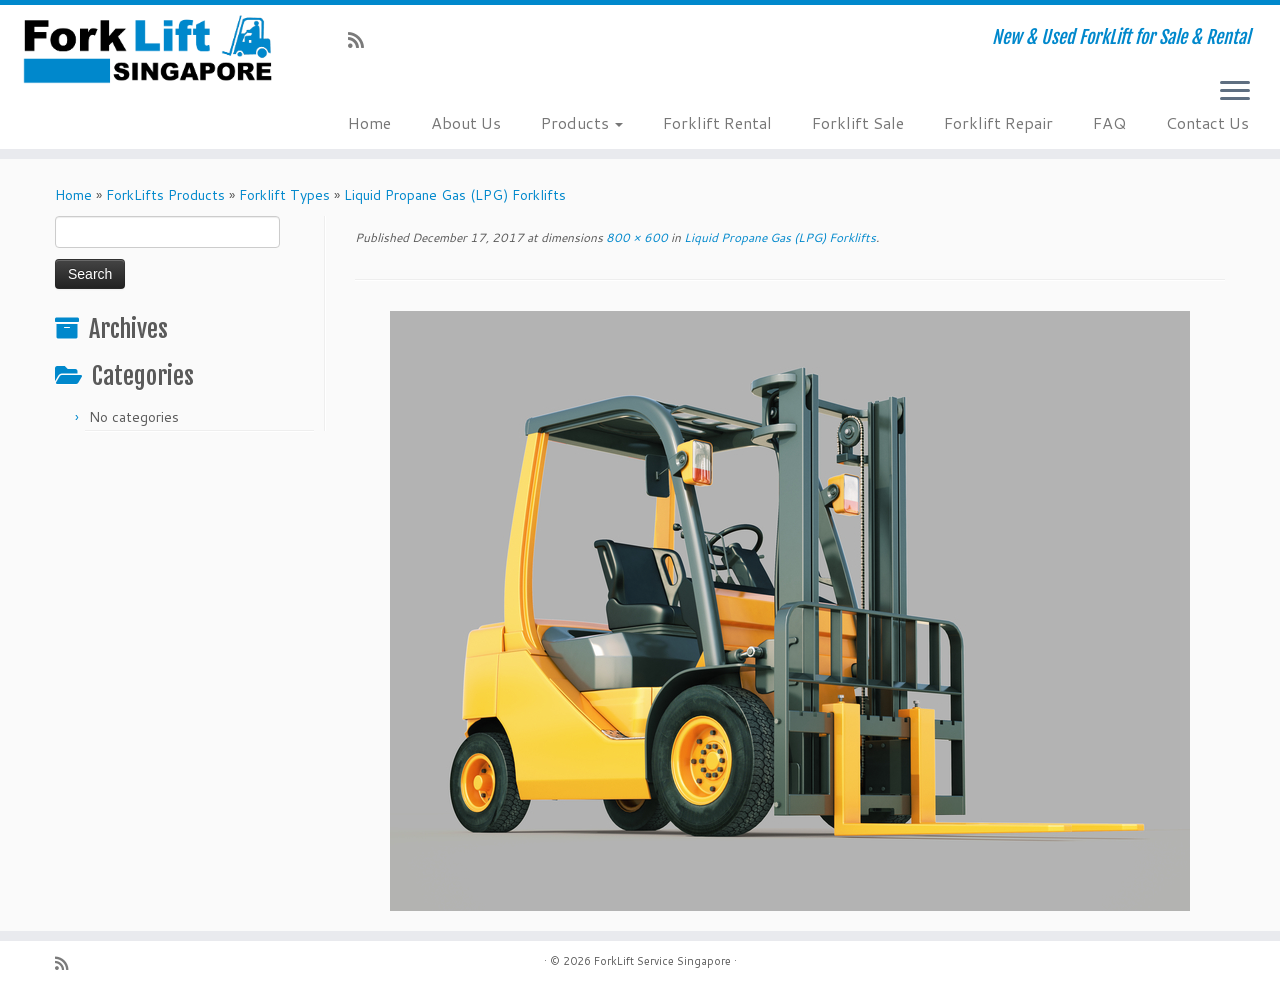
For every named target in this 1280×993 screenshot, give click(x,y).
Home (369, 122)
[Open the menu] (1235, 92)
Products (582, 122)
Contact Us (1207, 122)
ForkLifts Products (165, 195)
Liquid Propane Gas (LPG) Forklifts (455, 195)
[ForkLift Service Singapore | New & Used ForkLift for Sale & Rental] (147, 49)
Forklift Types (284, 195)
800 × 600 (635, 237)
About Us (466, 122)
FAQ (1109, 122)
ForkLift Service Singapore (662, 961)
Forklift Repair (998, 122)
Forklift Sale (858, 122)
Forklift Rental (717, 122)
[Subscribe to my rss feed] (362, 40)
